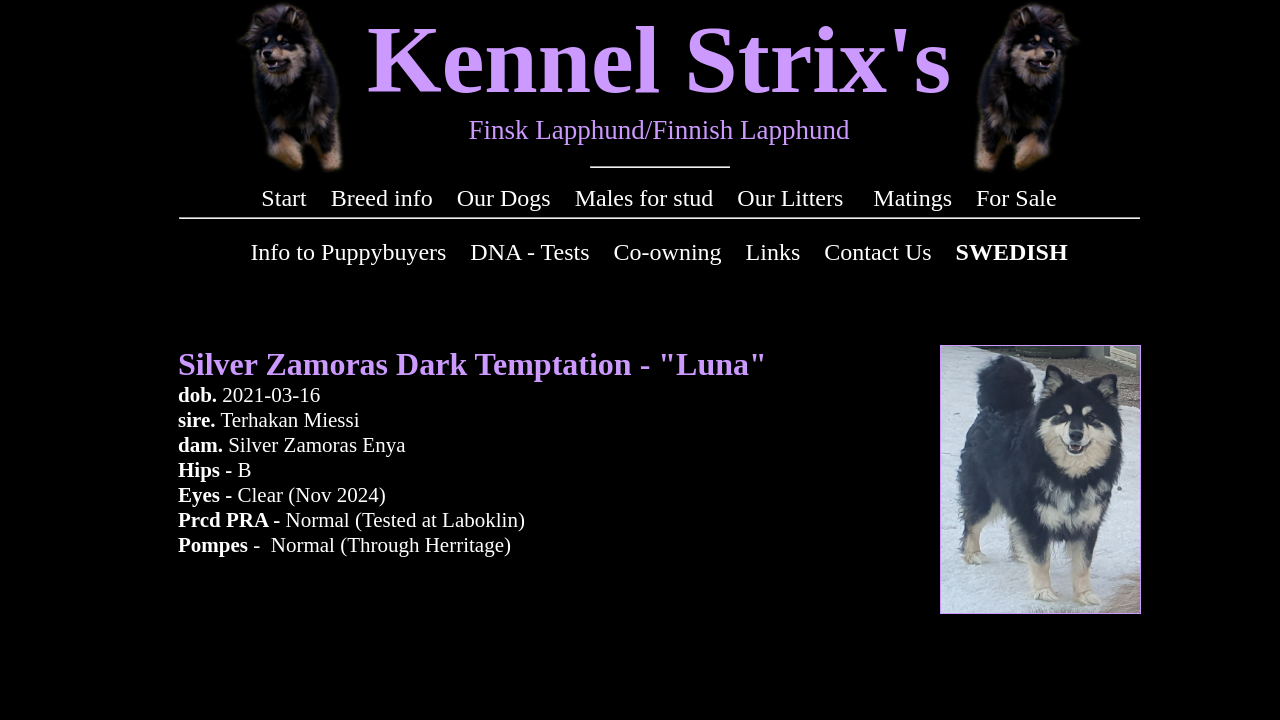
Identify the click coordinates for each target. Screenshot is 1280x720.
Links (773, 252)
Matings (912, 198)
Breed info (382, 198)
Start (283, 198)
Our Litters (790, 198)
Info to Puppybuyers (348, 252)
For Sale (1016, 198)
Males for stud (644, 198)
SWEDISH (1012, 252)
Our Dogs (504, 198)
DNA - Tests (529, 252)
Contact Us (877, 252)
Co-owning (668, 252)
